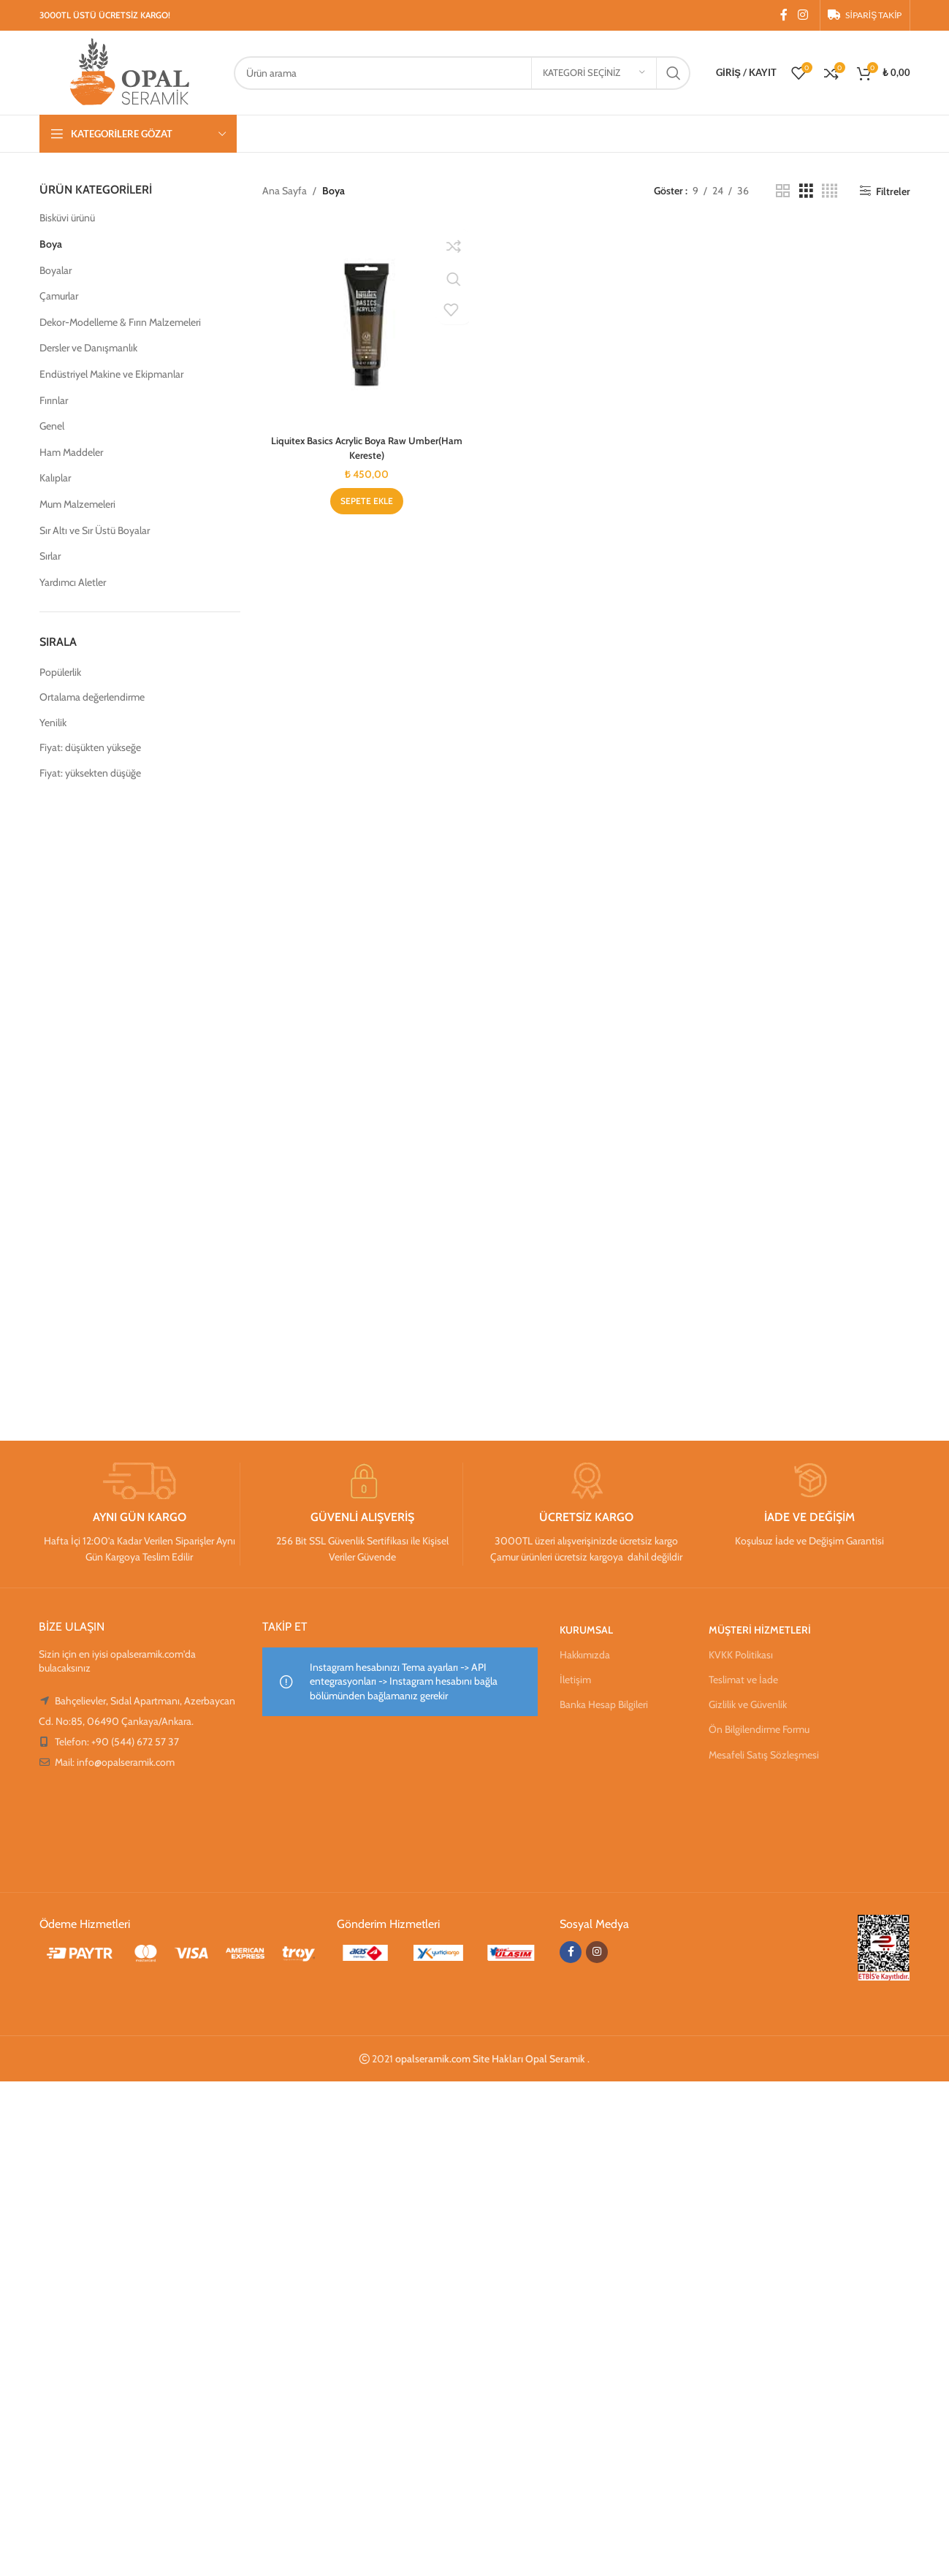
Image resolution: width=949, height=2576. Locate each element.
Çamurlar (58, 295)
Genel (51, 425)
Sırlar (50, 556)
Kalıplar (55, 477)
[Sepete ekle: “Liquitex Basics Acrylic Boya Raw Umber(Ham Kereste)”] (365, 502)
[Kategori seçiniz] (594, 73)
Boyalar (55, 270)
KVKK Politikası (741, 1654)
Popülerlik (60, 672)
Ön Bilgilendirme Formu (759, 1729)
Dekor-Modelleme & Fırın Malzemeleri (120, 322)
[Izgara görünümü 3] (806, 191)
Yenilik (52, 722)
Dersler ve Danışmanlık (88, 347)
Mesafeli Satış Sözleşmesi (764, 1754)
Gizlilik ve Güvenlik (748, 1704)
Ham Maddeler (71, 452)
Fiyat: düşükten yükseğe (90, 747)
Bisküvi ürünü (67, 217)
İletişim (575, 1679)
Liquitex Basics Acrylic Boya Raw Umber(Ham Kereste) (365, 449)
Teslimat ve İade (743, 1679)
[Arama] (462, 73)
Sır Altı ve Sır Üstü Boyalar (94, 530)
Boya (50, 244)
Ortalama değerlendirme (92, 697)
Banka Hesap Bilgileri (604, 1704)
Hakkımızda (585, 1654)
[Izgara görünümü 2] (783, 191)
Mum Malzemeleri (77, 504)
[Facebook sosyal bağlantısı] (784, 15)
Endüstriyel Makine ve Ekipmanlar (111, 374)
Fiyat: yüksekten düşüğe (90, 773)
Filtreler (893, 191)
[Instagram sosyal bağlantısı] (802, 15)
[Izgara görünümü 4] (829, 191)
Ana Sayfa (284, 190)
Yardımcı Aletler (72, 582)
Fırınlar (53, 400)
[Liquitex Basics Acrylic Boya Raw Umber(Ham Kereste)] (365, 325)
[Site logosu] (129, 71)
